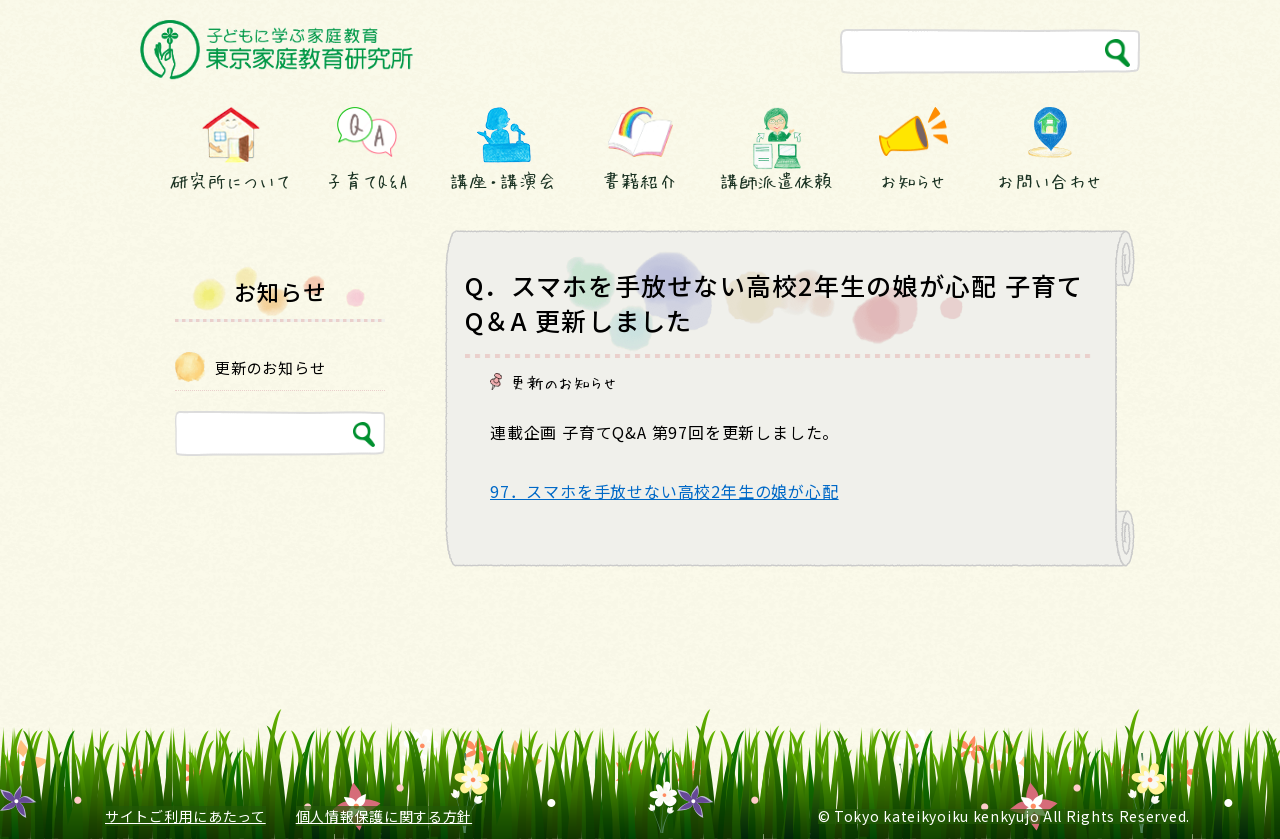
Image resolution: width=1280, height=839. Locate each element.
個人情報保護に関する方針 (384, 816)
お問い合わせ (1049, 181)
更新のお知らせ (564, 382)
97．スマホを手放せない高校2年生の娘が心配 (664, 491)
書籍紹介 (640, 181)
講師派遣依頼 (776, 181)
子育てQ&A (367, 181)
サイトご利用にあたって (185, 816)
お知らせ (913, 181)
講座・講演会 (503, 181)
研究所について (230, 181)
